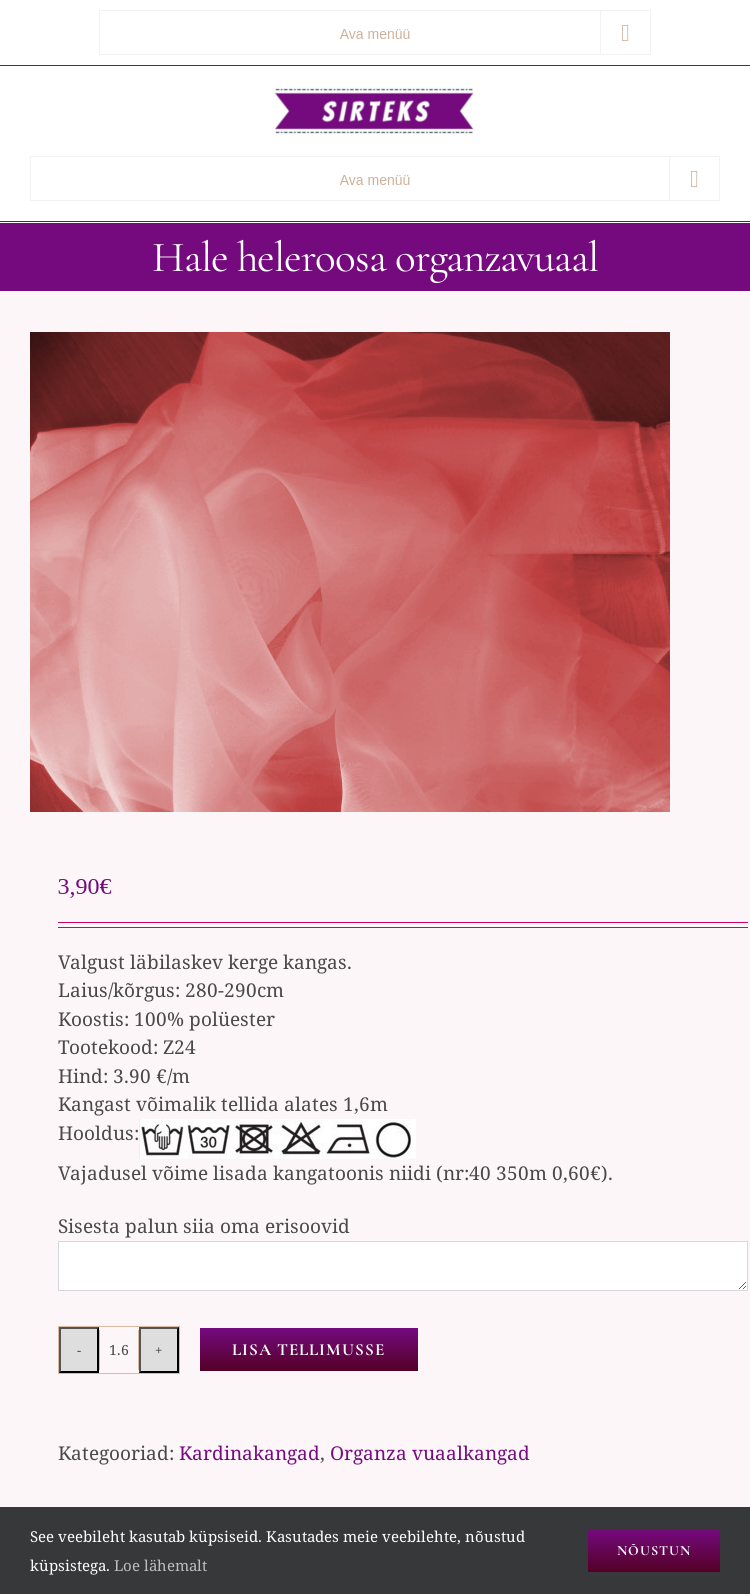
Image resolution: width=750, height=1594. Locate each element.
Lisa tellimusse (308, 1349)
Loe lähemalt (160, 1565)
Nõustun (654, 1550)
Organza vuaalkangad (430, 1453)
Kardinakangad (249, 1453)
